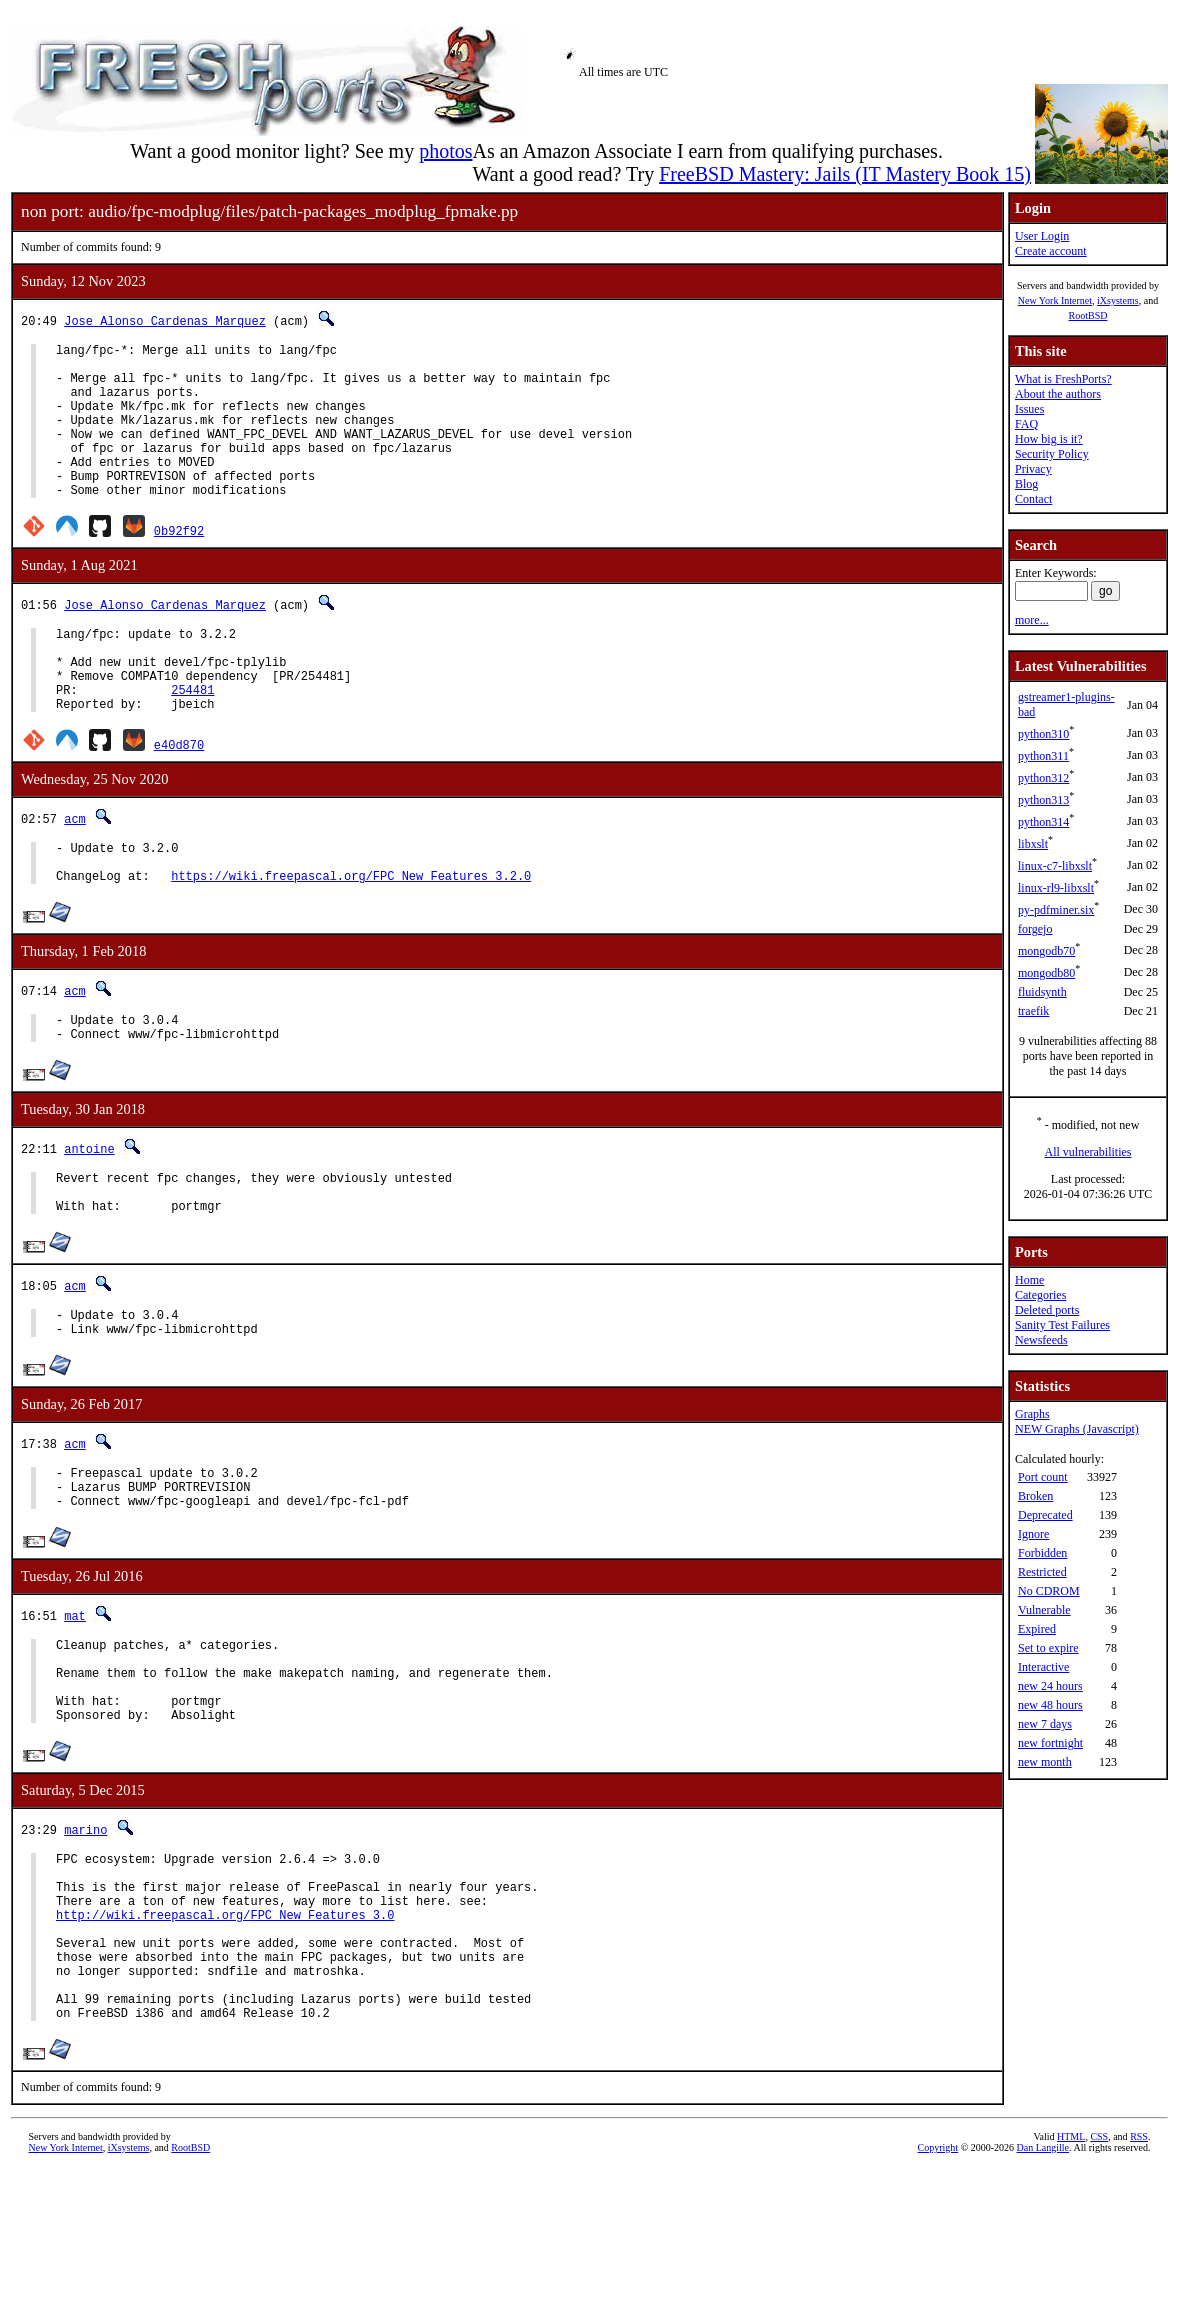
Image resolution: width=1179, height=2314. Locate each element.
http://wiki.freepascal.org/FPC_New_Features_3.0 (225, 2037)
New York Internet (1055, 300)
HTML (1071, 2280)
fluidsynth (1042, 992)
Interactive (1043, 1667)
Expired (1037, 1629)
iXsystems (1118, 300)
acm (75, 869)
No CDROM (1049, 1591)
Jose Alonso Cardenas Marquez (165, 320)
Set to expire (1048, 1648)
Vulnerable (1044, 1610)
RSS (1139, 2280)
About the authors (1058, 394)
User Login (1042, 236)
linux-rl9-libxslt (1056, 888)
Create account (1051, 251)
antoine (89, 1214)
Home (1029, 1280)
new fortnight (1050, 1743)
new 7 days (1045, 1724)
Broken (1035, 1496)
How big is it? (1049, 439)
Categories (1040, 1295)
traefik (1033, 1011)
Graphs (1032, 1414)
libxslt (1033, 844)
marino (85, 1937)
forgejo (1035, 929)
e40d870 (179, 795)
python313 (1043, 800)
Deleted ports (1047, 1310)
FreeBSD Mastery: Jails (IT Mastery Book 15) (845, 174)
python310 (1043, 734)
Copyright (938, 2291)
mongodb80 (1046, 973)
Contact (1033, 499)
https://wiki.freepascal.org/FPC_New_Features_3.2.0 (351, 935)
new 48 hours (1050, 1705)
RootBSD (1088, 315)
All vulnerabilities (1088, 1152)
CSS (1099, 2280)
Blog (1026, 484)
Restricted (1042, 1572)
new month (1045, 1762)
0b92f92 (179, 563)
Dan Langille (1043, 2291)
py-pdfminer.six (1056, 910)
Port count (1043, 1477)
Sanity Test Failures (1062, 1325)
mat (75, 1705)
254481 (192, 737)
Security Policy (1052, 454)
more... (1032, 620)
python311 (1043, 756)
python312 (1043, 778)
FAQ (1026, 424)
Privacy (1033, 469)
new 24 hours (1050, 1686)
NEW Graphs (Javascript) (1077, 1429)
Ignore (1033, 1534)
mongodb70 (1046, 951)
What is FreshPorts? (1063, 379)
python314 (1043, 822)
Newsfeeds (1041, 1340)
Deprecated (1045, 1515)
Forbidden (1042, 1553)
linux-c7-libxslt (1055, 866)
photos (445, 151)
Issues (1029, 409)
